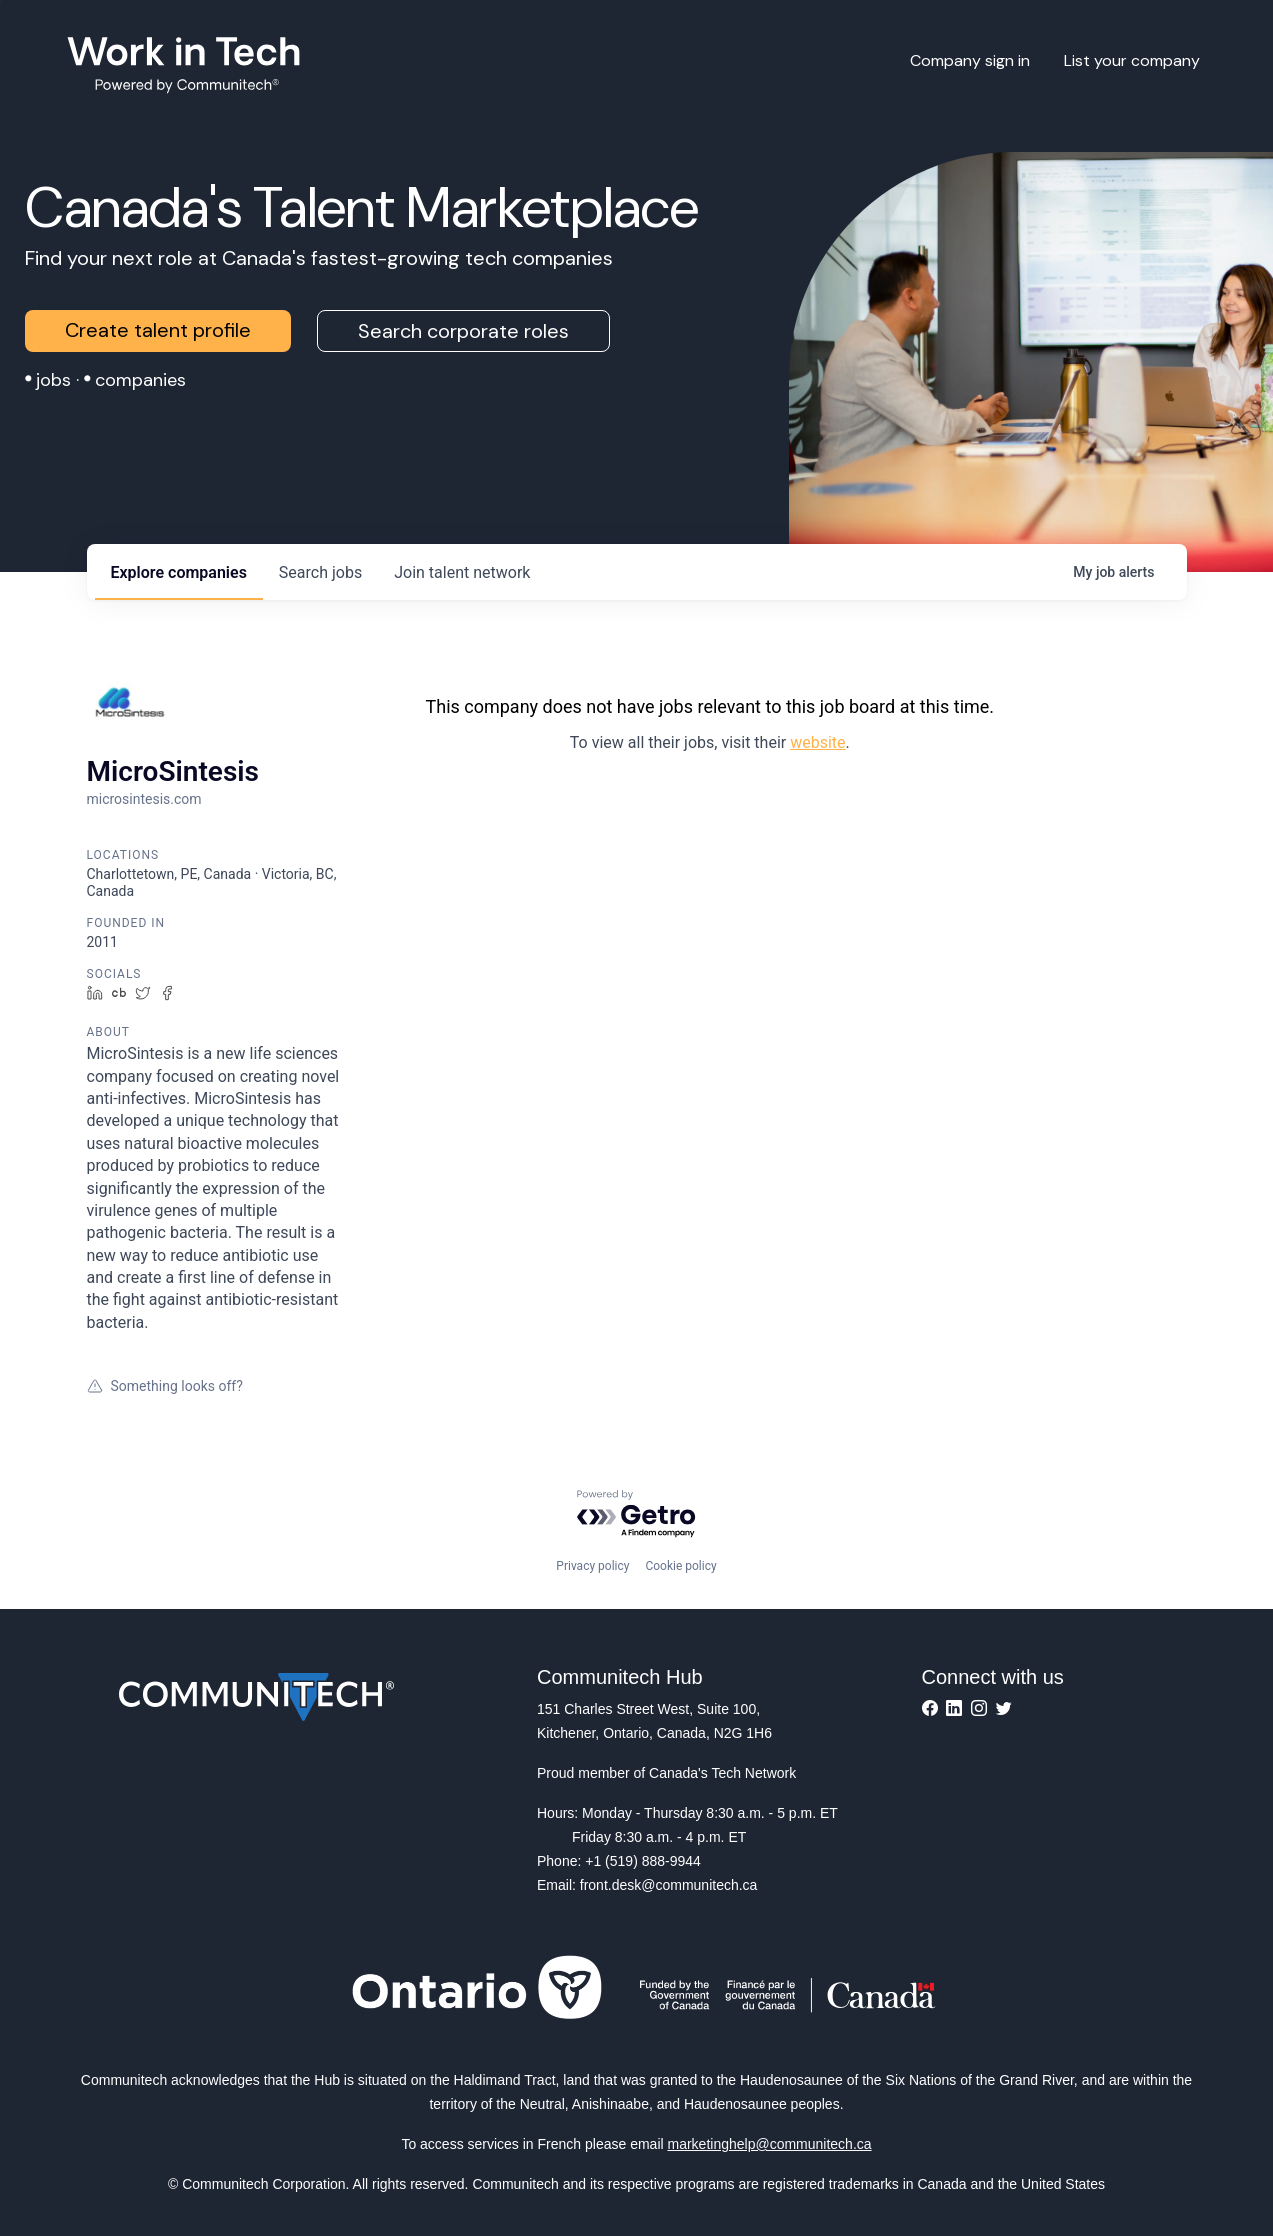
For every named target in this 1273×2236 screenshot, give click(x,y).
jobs (320, 572)
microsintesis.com (144, 799)
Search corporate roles (463, 331)
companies (179, 572)
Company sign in (970, 60)
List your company (1132, 60)
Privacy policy (592, 1566)
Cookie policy (680, 1566)
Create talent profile (158, 330)
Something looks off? (165, 1386)
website (817, 742)
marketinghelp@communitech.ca (770, 2144)
